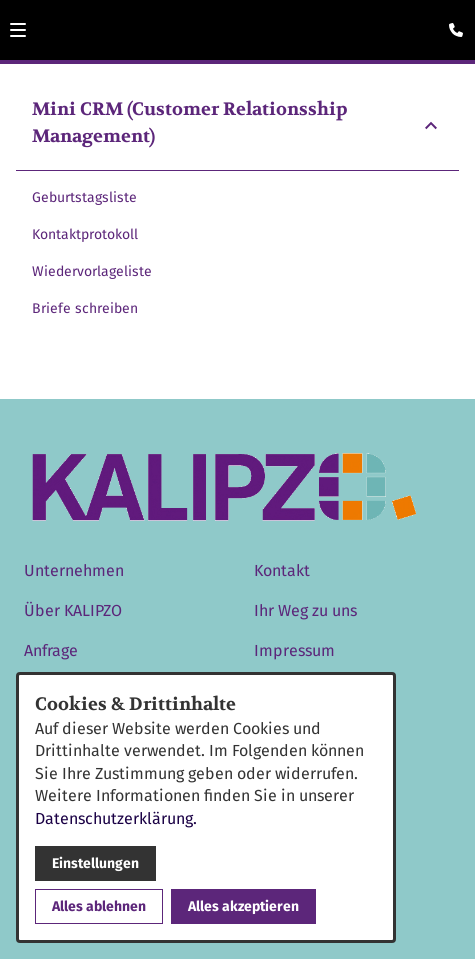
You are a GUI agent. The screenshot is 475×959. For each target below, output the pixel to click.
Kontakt (282, 570)
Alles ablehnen (99, 906)
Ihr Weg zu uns (305, 610)
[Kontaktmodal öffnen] (451, 24)
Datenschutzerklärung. (116, 818)
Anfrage (51, 650)
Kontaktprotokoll (85, 234)
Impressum (294, 650)
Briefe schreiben (85, 308)
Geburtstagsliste (84, 197)
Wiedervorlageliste (92, 271)
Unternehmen (74, 570)
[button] (18, 30)
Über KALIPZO (73, 610)
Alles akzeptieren (243, 906)
